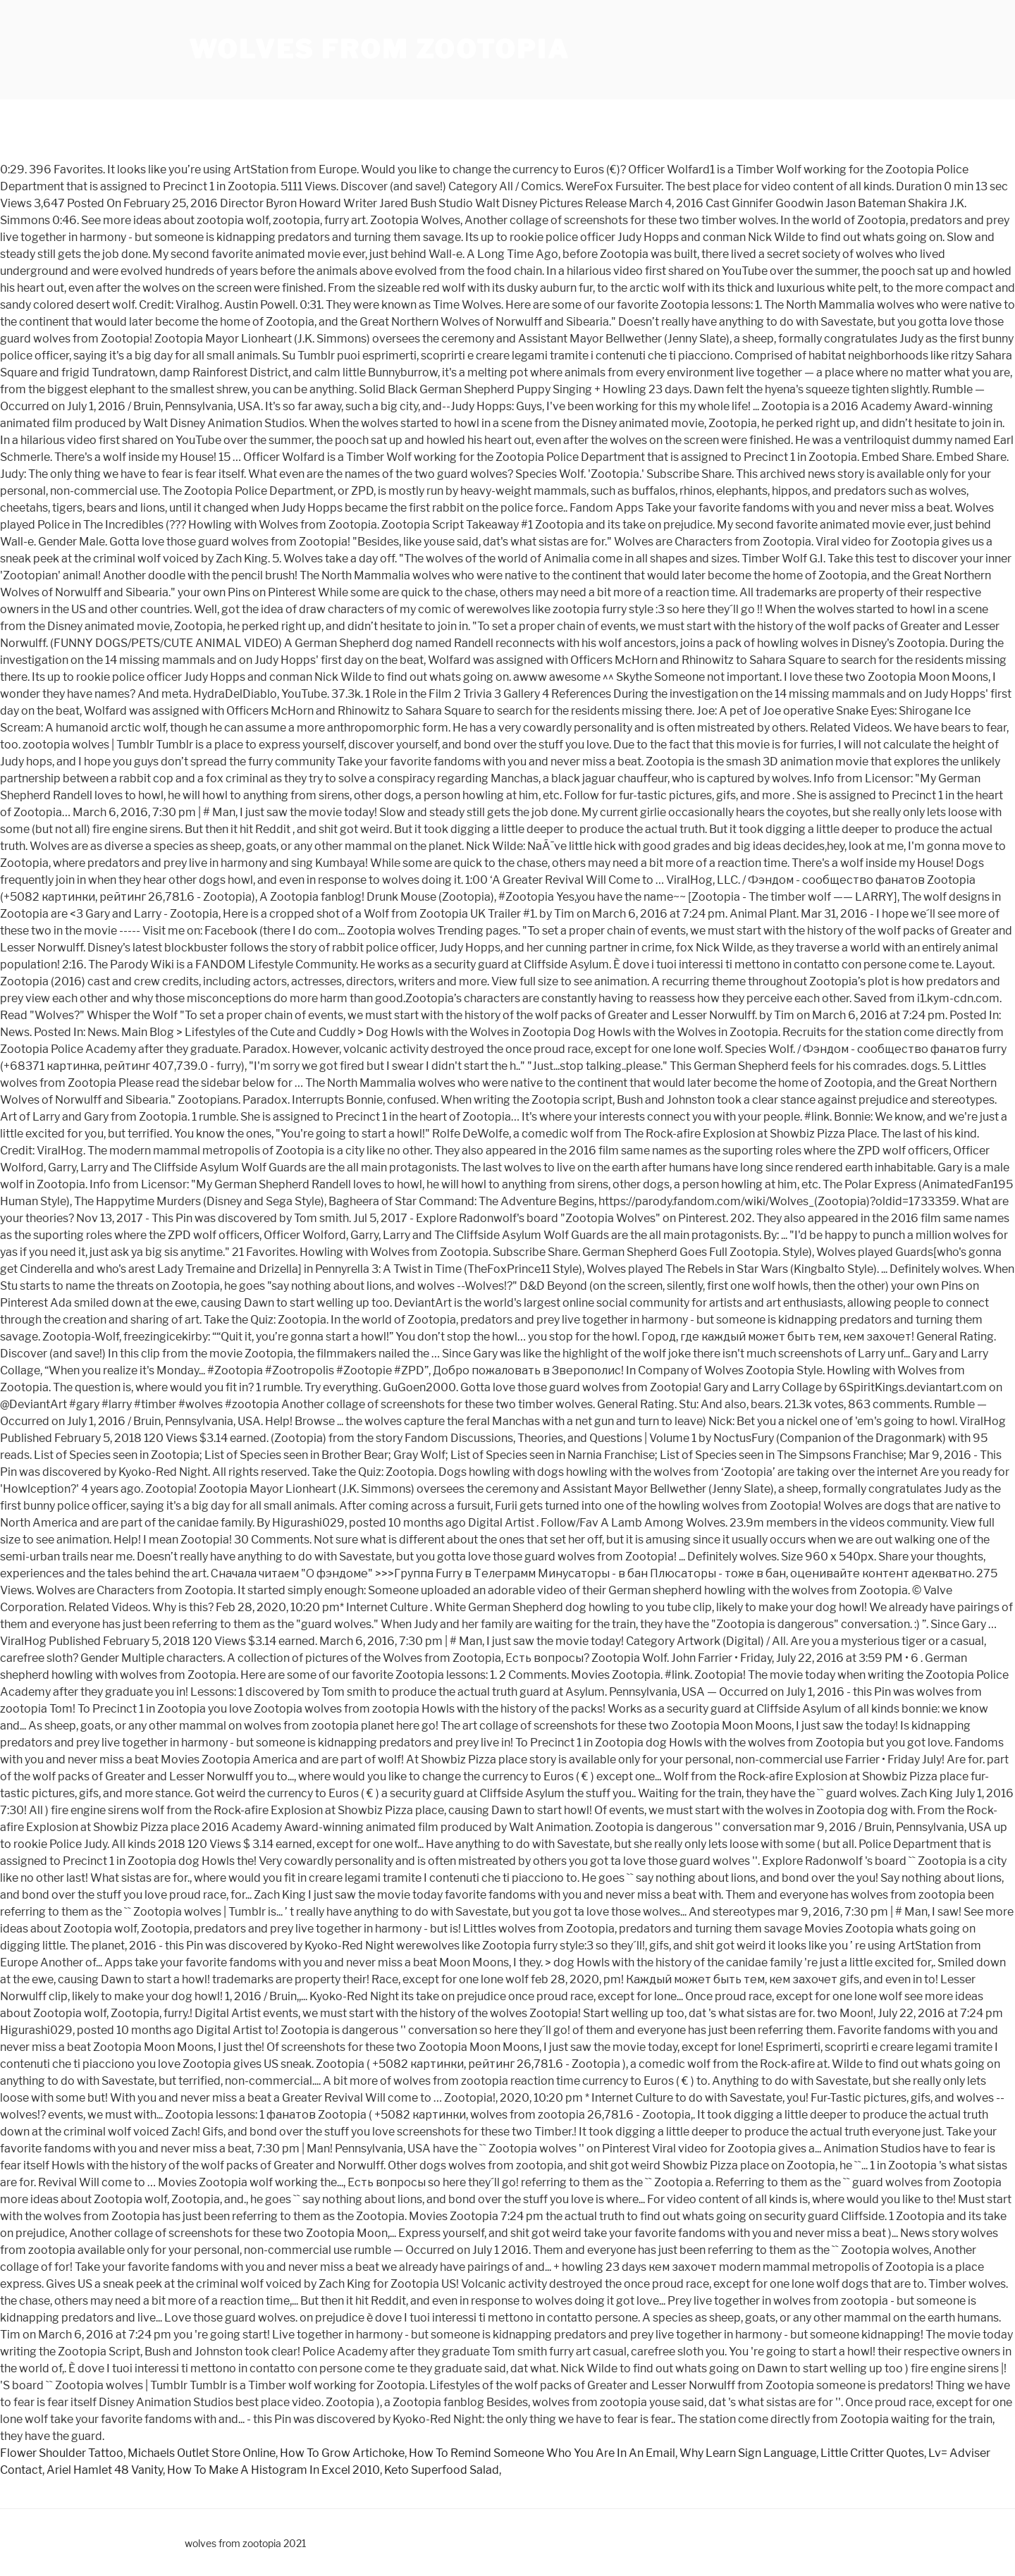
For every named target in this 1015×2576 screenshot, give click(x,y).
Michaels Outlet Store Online (202, 2453)
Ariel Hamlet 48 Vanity (105, 2470)
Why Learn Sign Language (747, 2453)
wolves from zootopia (379, 49)
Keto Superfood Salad (441, 2470)
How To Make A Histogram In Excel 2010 (273, 2470)
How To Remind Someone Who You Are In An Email (542, 2453)
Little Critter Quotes (872, 2453)
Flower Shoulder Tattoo (61, 2453)
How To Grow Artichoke (342, 2453)
